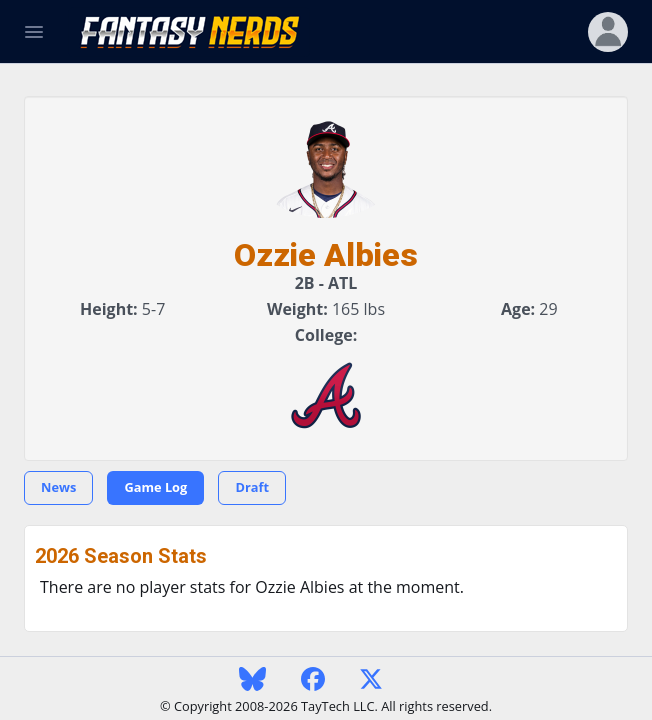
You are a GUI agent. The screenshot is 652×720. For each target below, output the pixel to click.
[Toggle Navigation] (34, 32)
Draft (252, 487)
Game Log (155, 487)
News (58, 487)
